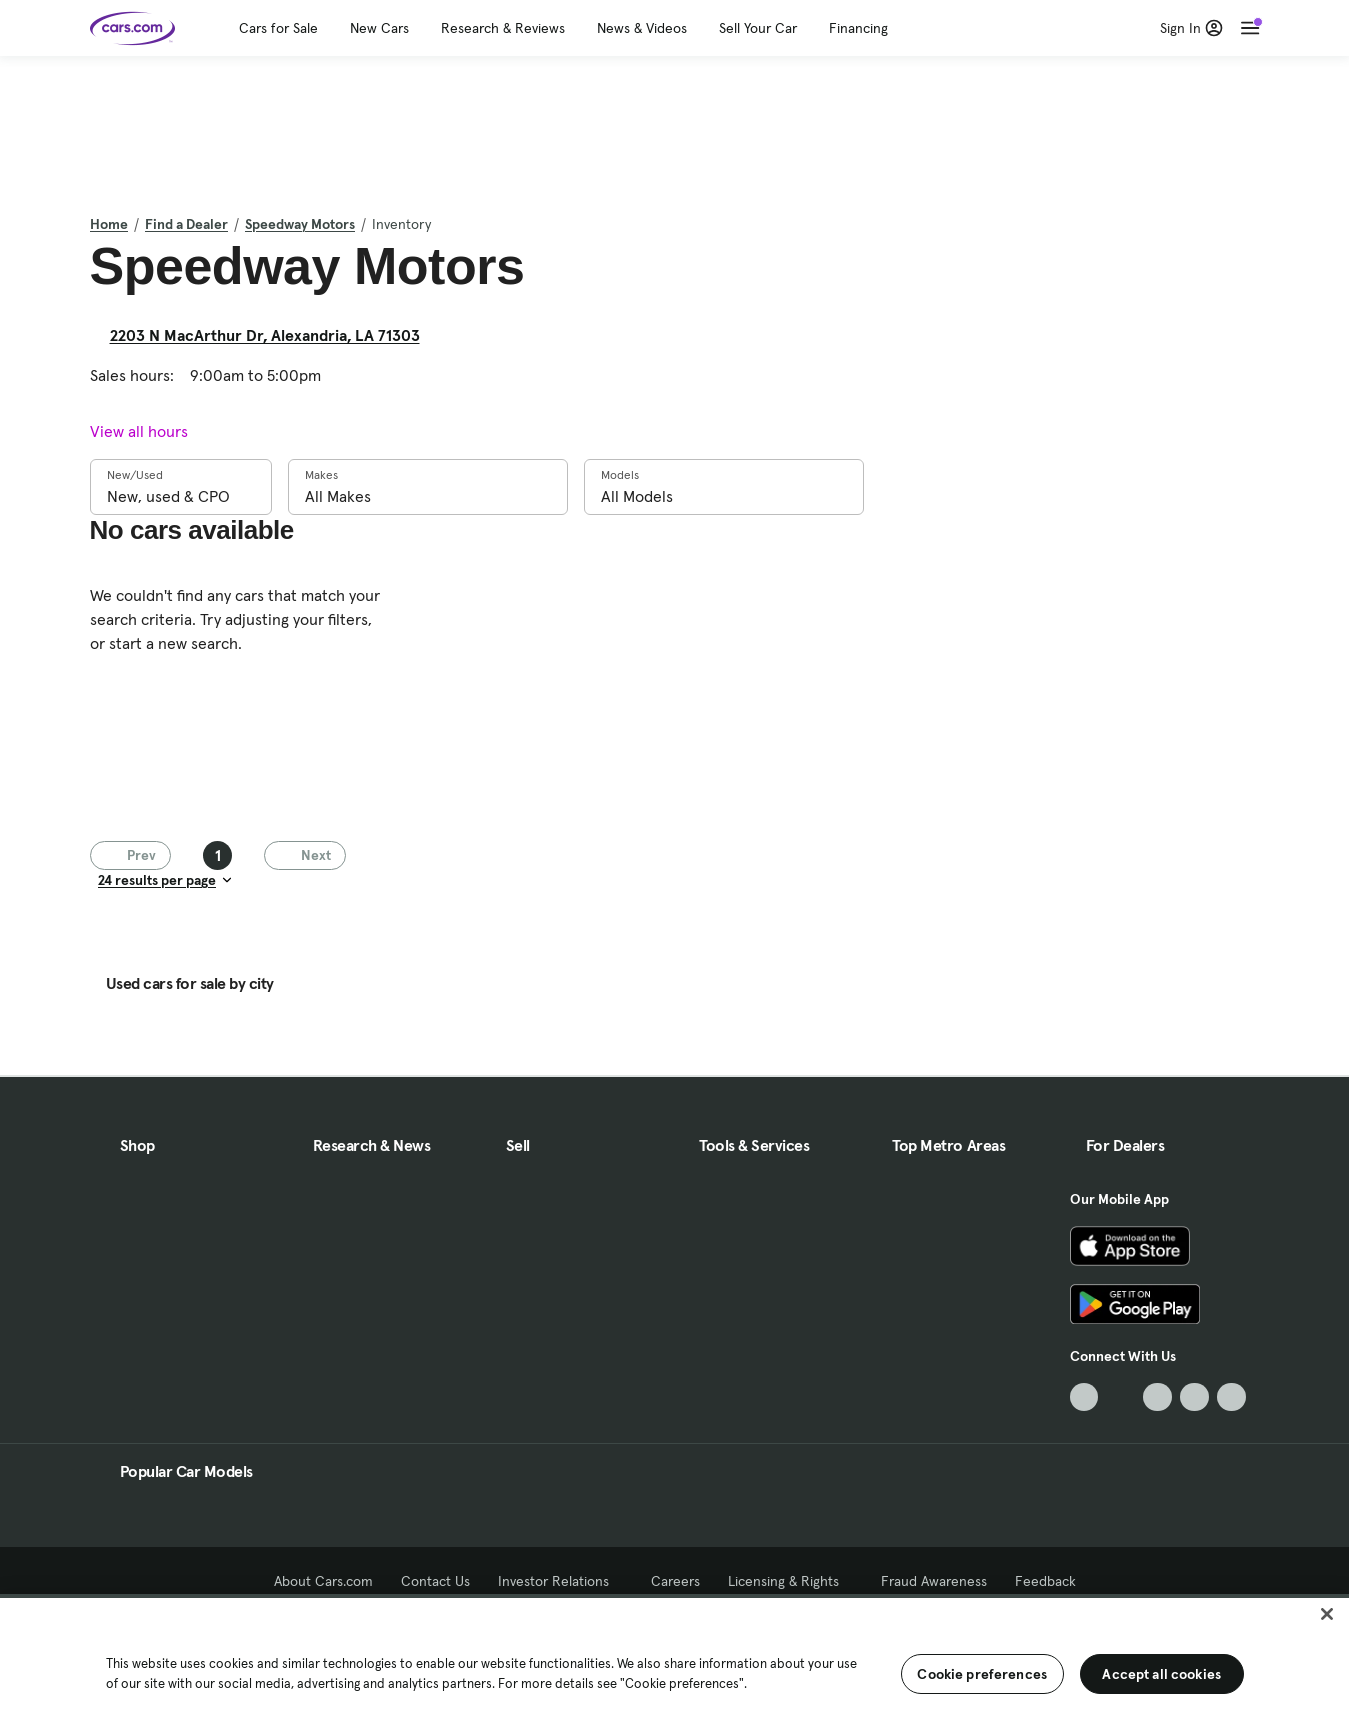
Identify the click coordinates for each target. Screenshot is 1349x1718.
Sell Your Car (758, 28)
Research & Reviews (503, 28)
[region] (674, 1656)
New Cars (379, 28)
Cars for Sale (278, 28)
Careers (675, 1581)
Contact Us (435, 1581)
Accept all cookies (1161, 1674)
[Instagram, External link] (1194, 1397)
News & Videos (642, 28)
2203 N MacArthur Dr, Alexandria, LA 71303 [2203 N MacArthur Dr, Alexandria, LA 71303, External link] (273, 335)
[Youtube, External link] (1157, 1397)
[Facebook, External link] (1120, 1397)
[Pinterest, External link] (1231, 1397)
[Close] (1327, 1614)
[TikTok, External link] (1084, 1397)
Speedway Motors (300, 224)
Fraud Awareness (934, 1581)
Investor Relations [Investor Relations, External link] (560, 1581)
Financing (858, 28)
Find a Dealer (186, 224)
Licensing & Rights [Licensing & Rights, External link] (790, 1581)
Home (109, 224)
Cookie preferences (982, 1674)
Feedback (1045, 1581)
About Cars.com (323, 1581)
